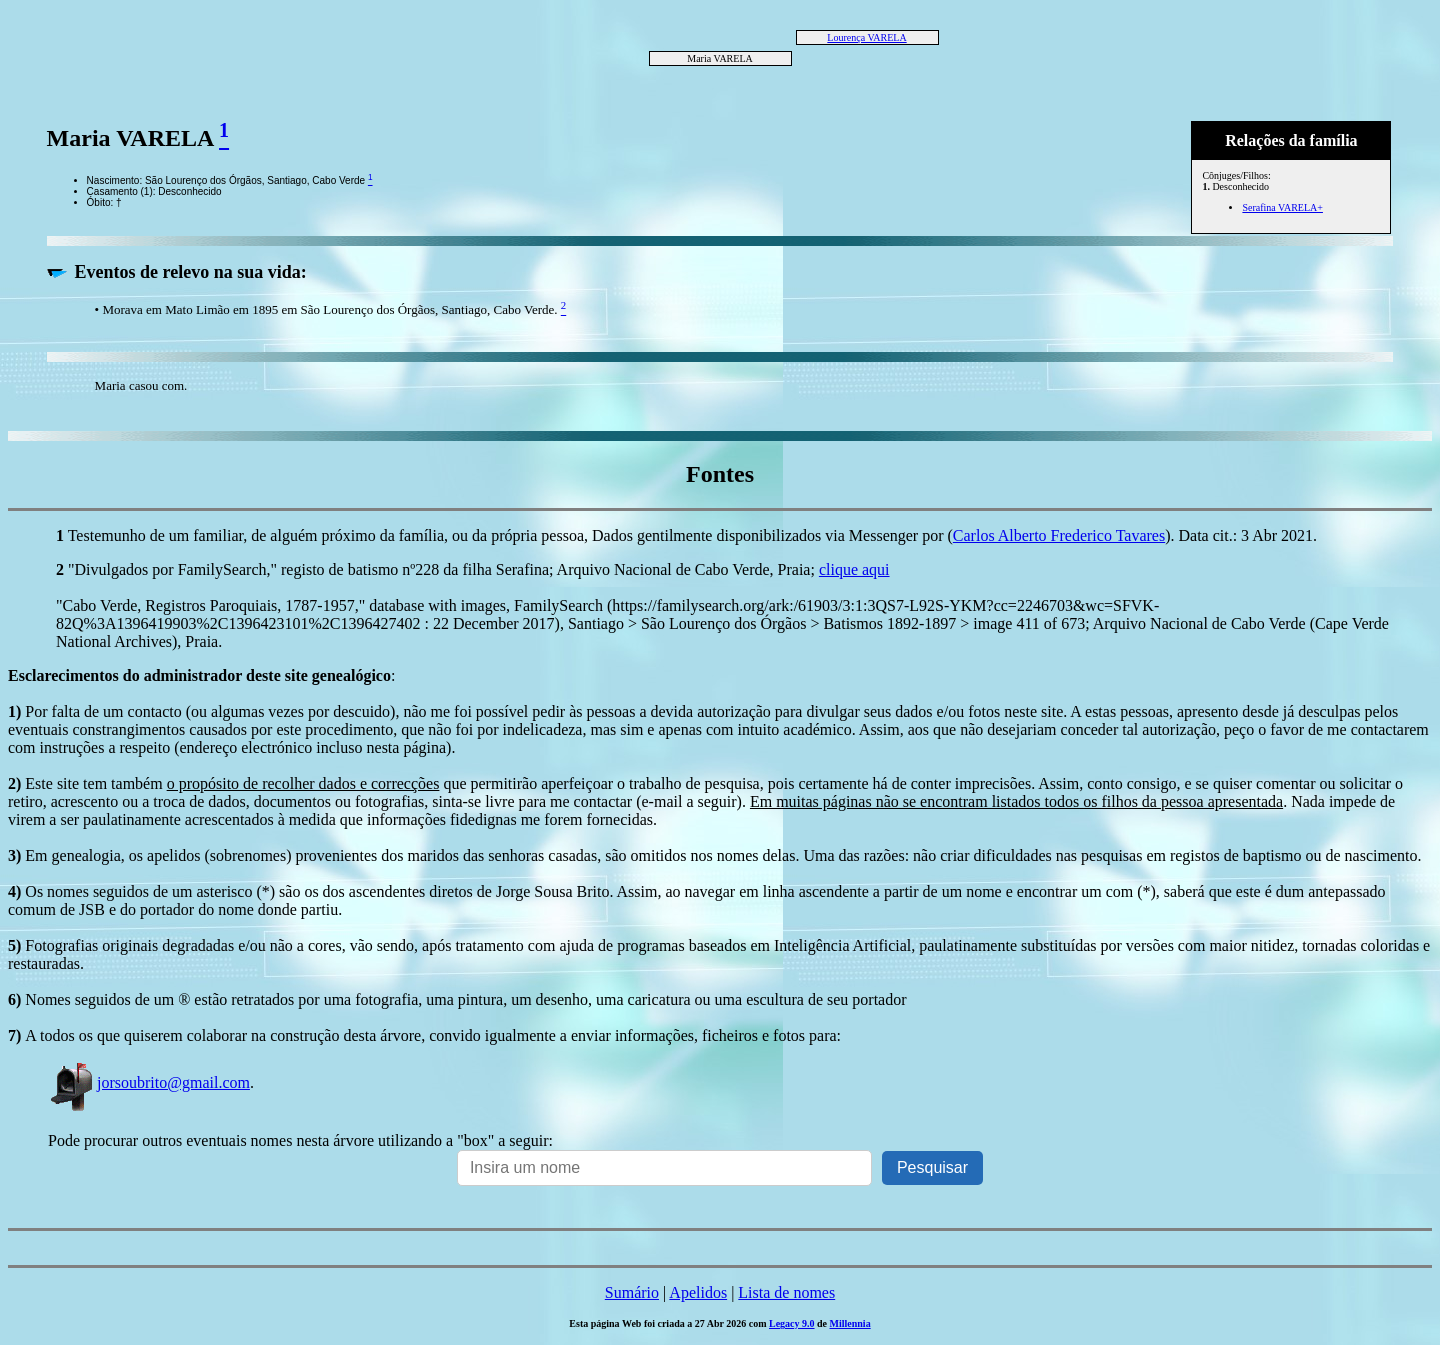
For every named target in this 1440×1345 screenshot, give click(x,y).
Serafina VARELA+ (1282, 207)
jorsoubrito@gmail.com (149, 1082)
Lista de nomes (786, 1292)
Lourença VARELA (866, 37)
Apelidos (698, 1292)
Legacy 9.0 (792, 1323)
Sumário (632, 1292)
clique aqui (854, 569)
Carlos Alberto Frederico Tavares (1059, 535)
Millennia (850, 1323)
